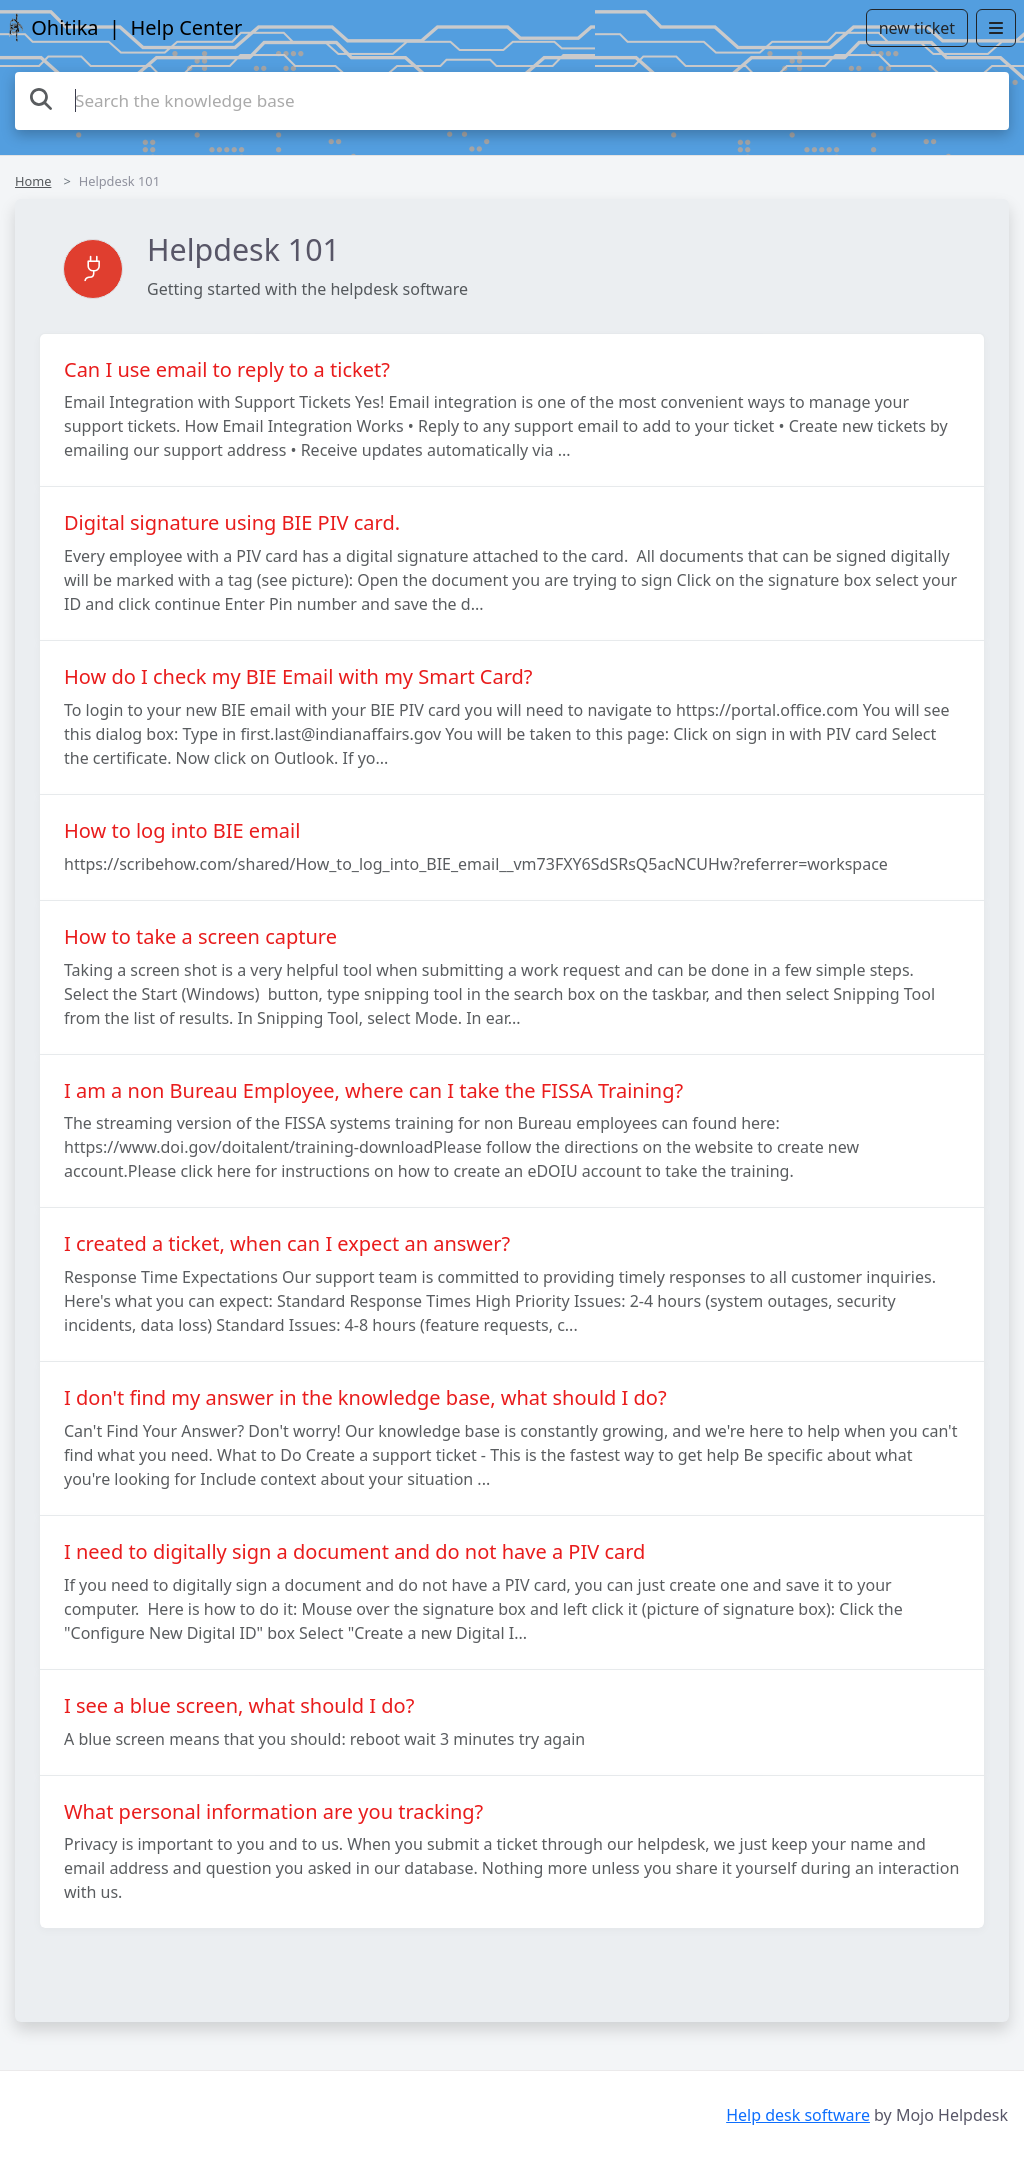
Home (33, 181)
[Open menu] (996, 28)
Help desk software (798, 2115)
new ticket (917, 28)
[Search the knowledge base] (512, 101)
